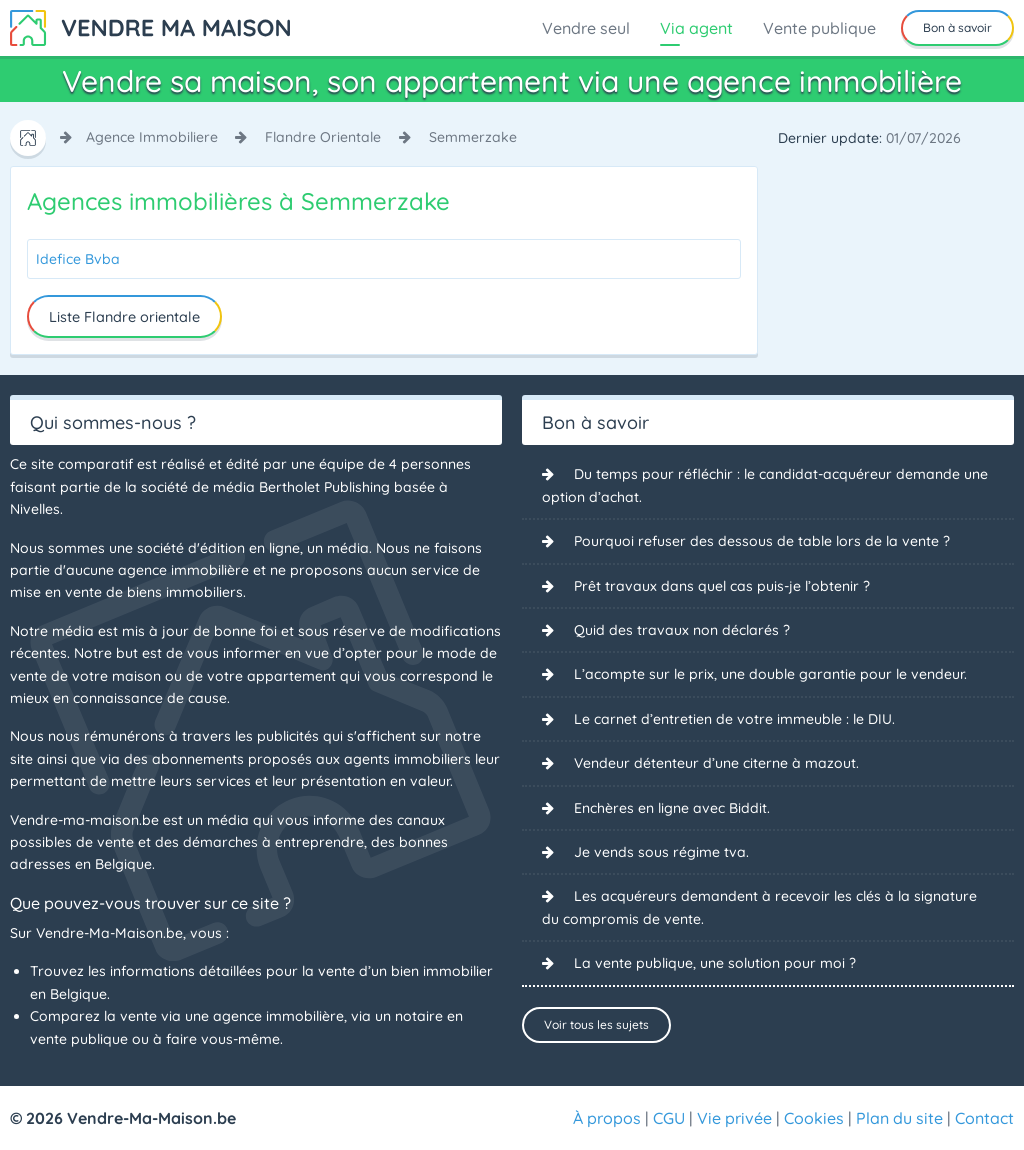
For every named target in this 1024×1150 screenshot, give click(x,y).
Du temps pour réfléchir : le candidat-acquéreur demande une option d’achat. (765, 485)
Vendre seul (586, 28)
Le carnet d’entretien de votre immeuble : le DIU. (734, 719)
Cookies (814, 1118)
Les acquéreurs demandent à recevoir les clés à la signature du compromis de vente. (759, 907)
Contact (984, 1118)
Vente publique (819, 28)
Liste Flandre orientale (124, 317)
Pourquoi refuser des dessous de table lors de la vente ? (762, 541)
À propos (607, 1118)
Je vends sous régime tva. (661, 852)
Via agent (696, 28)
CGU (669, 1118)
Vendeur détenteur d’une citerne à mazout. (716, 763)
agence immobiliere (152, 137)
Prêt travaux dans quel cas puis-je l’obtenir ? (722, 586)
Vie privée (734, 1118)
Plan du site (899, 1118)
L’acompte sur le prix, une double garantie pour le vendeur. (770, 674)
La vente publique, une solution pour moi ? (715, 963)
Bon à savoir (957, 27)
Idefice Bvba (78, 259)
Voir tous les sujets (596, 1024)
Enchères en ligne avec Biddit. (672, 808)
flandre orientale (323, 137)
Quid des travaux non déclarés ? (682, 630)
